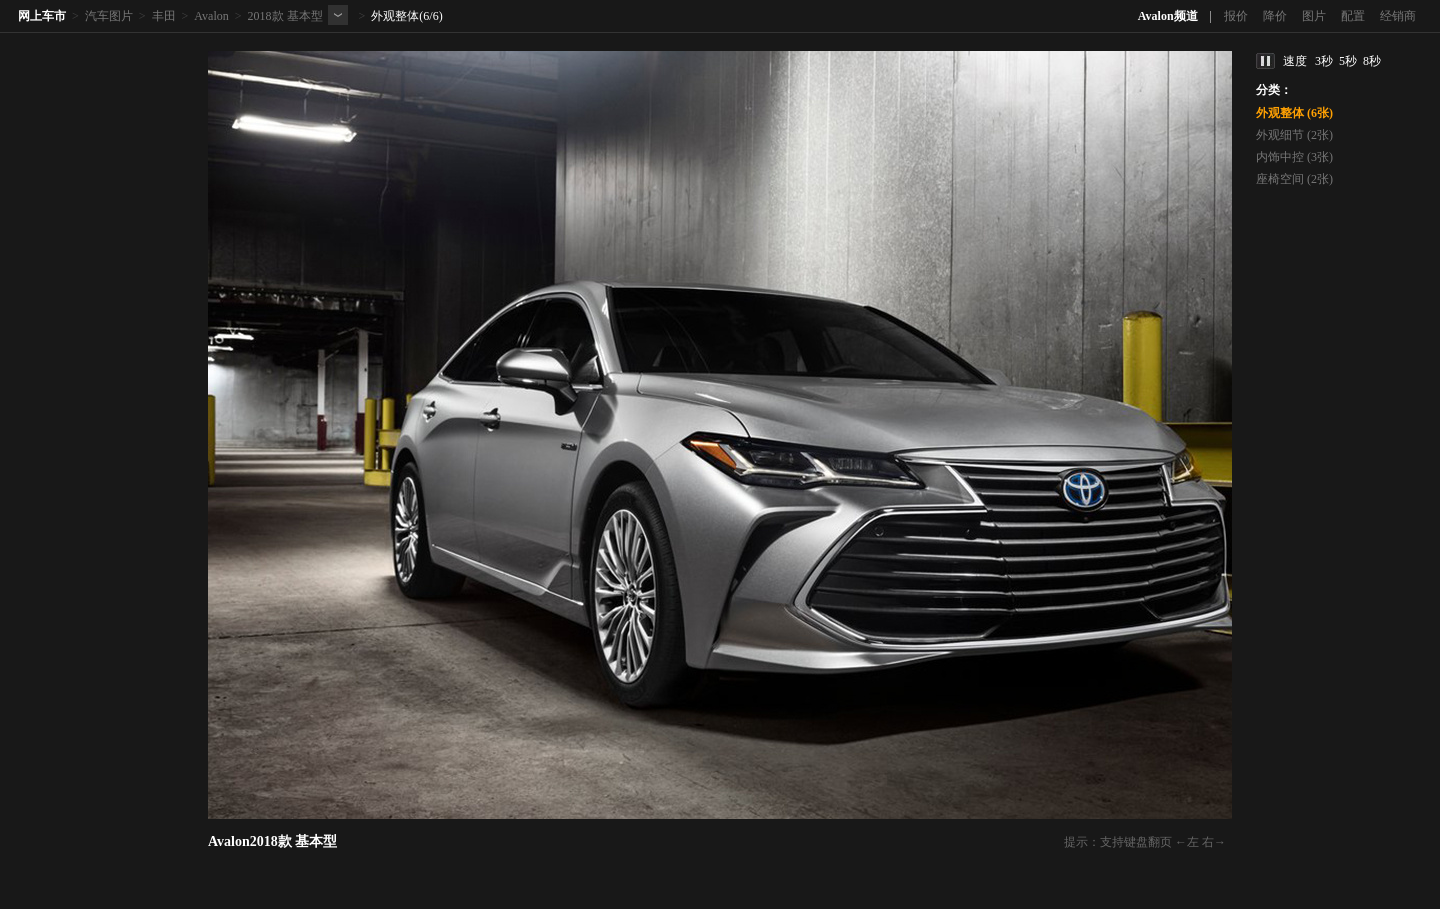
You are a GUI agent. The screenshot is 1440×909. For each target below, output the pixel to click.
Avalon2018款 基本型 (272, 841)
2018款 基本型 (285, 16)
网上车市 (42, 16)
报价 (1236, 16)
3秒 (1324, 61)
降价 (1275, 16)
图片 (1314, 16)
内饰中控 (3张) (1294, 157)
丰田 (164, 16)
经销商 (1398, 16)
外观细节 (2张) (1294, 135)
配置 (1353, 16)
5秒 (1348, 61)
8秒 (1372, 61)
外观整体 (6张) (1294, 113)
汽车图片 (109, 16)
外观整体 (395, 16)
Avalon (211, 16)
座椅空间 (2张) (1294, 179)
